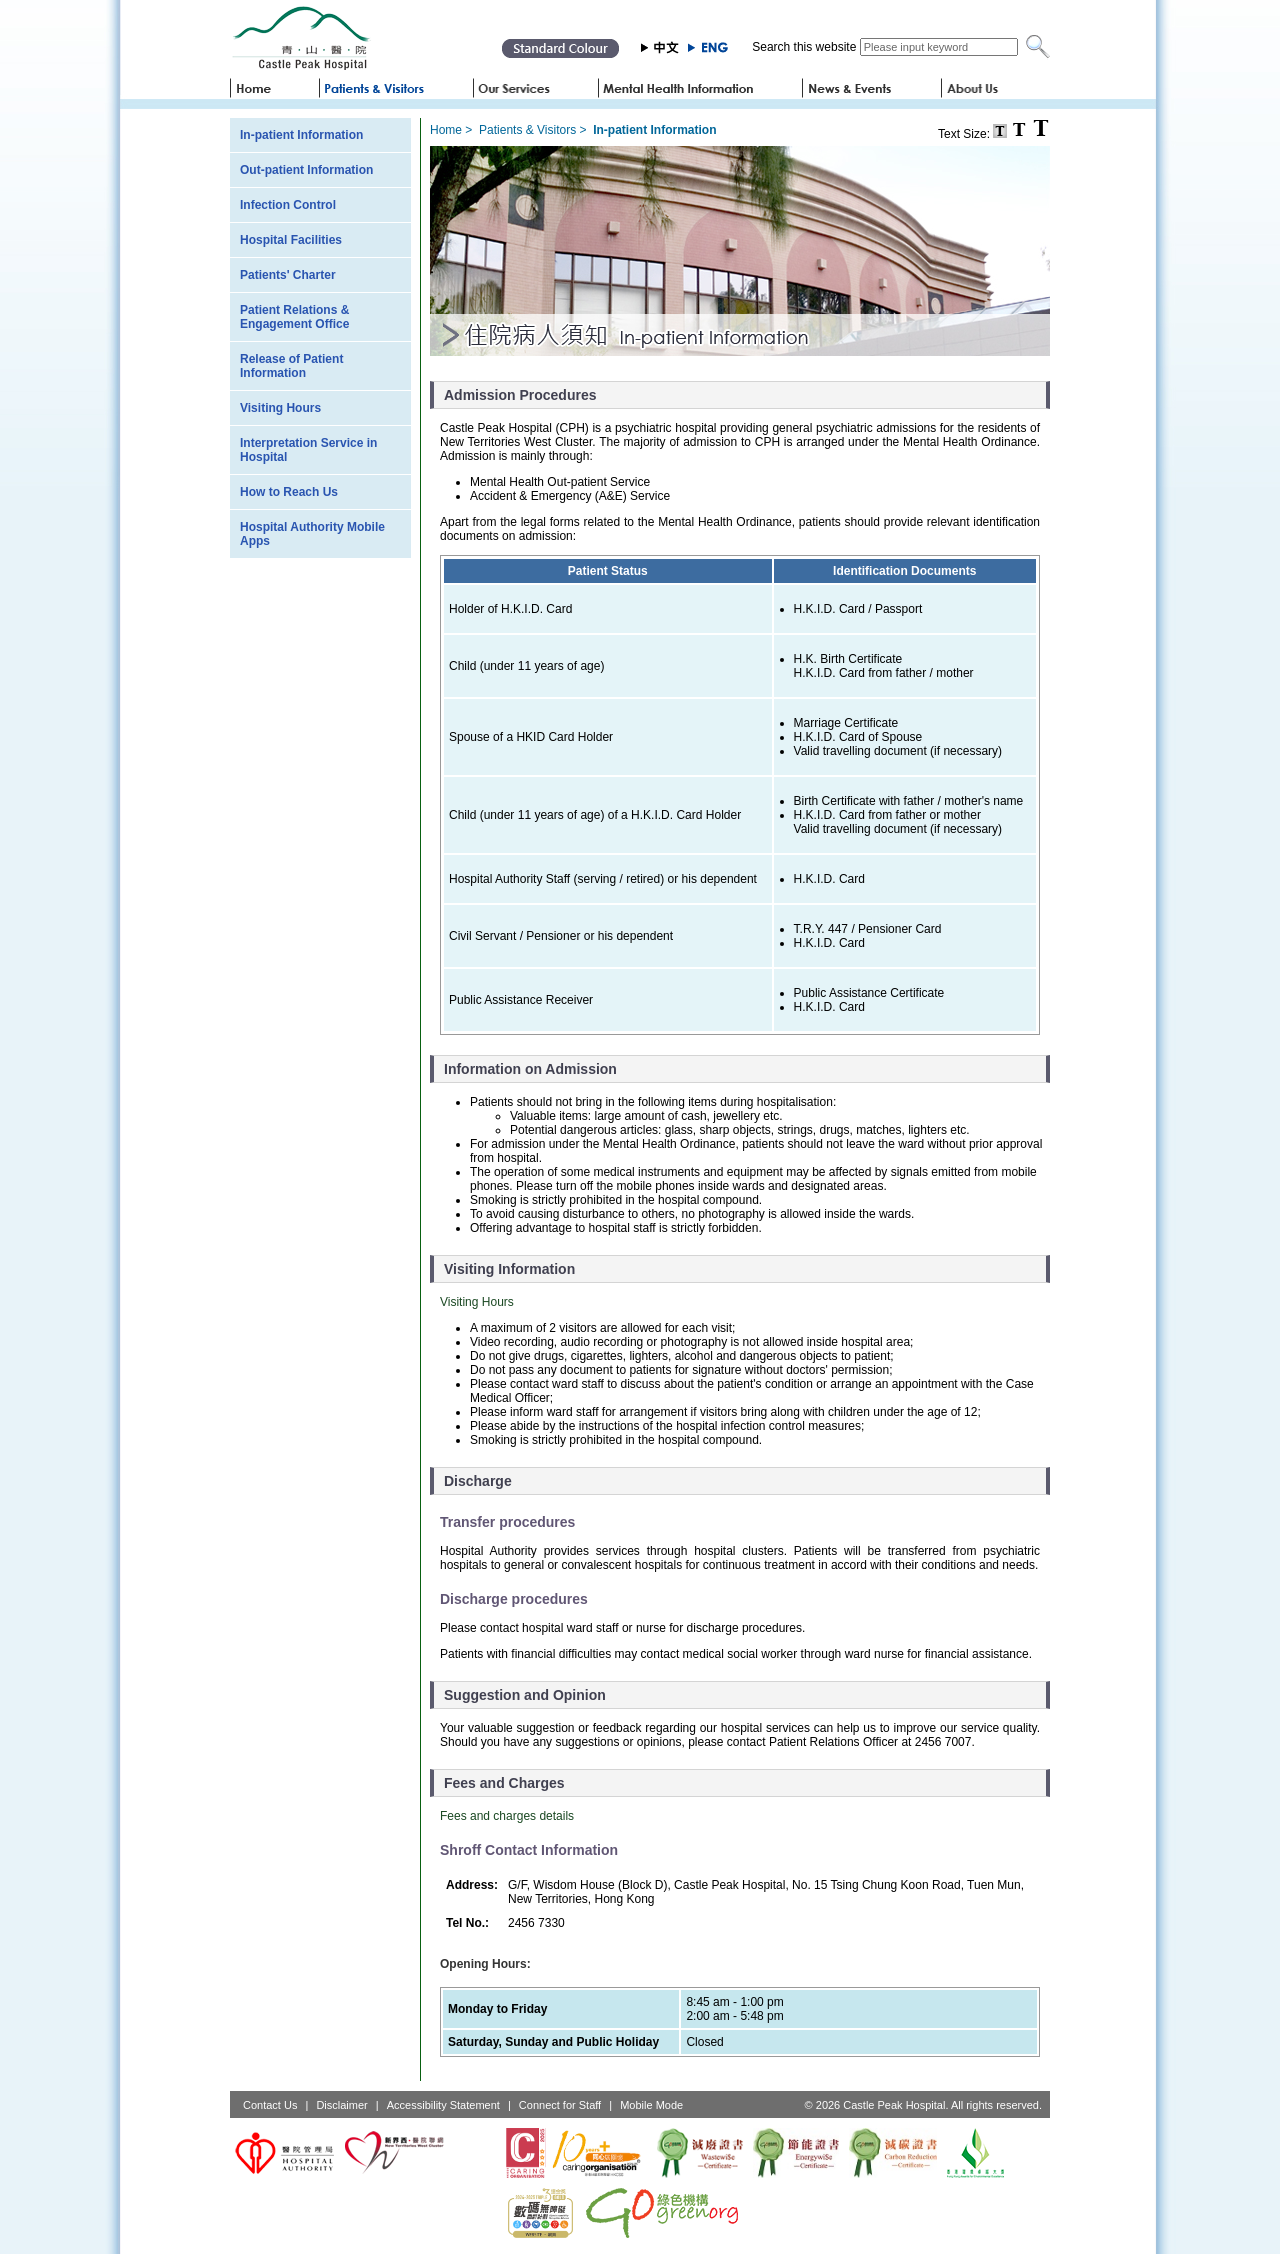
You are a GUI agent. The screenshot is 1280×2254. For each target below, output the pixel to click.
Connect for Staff (560, 2105)
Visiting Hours (280, 408)
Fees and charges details (507, 1816)
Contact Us (270, 2105)
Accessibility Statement (443, 2105)
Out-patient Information (306, 170)
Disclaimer (341, 2105)
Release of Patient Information (291, 366)
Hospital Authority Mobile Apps (312, 534)
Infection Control (288, 205)
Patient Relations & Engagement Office (294, 317)
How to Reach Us (289, 492)
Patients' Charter (288, 275)
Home (446, 130)
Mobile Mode (651, 2105)
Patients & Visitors (527, 130)
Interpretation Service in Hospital (308, 450)
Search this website (804, 47)
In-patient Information (301, 135)
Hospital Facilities (291, 240)
